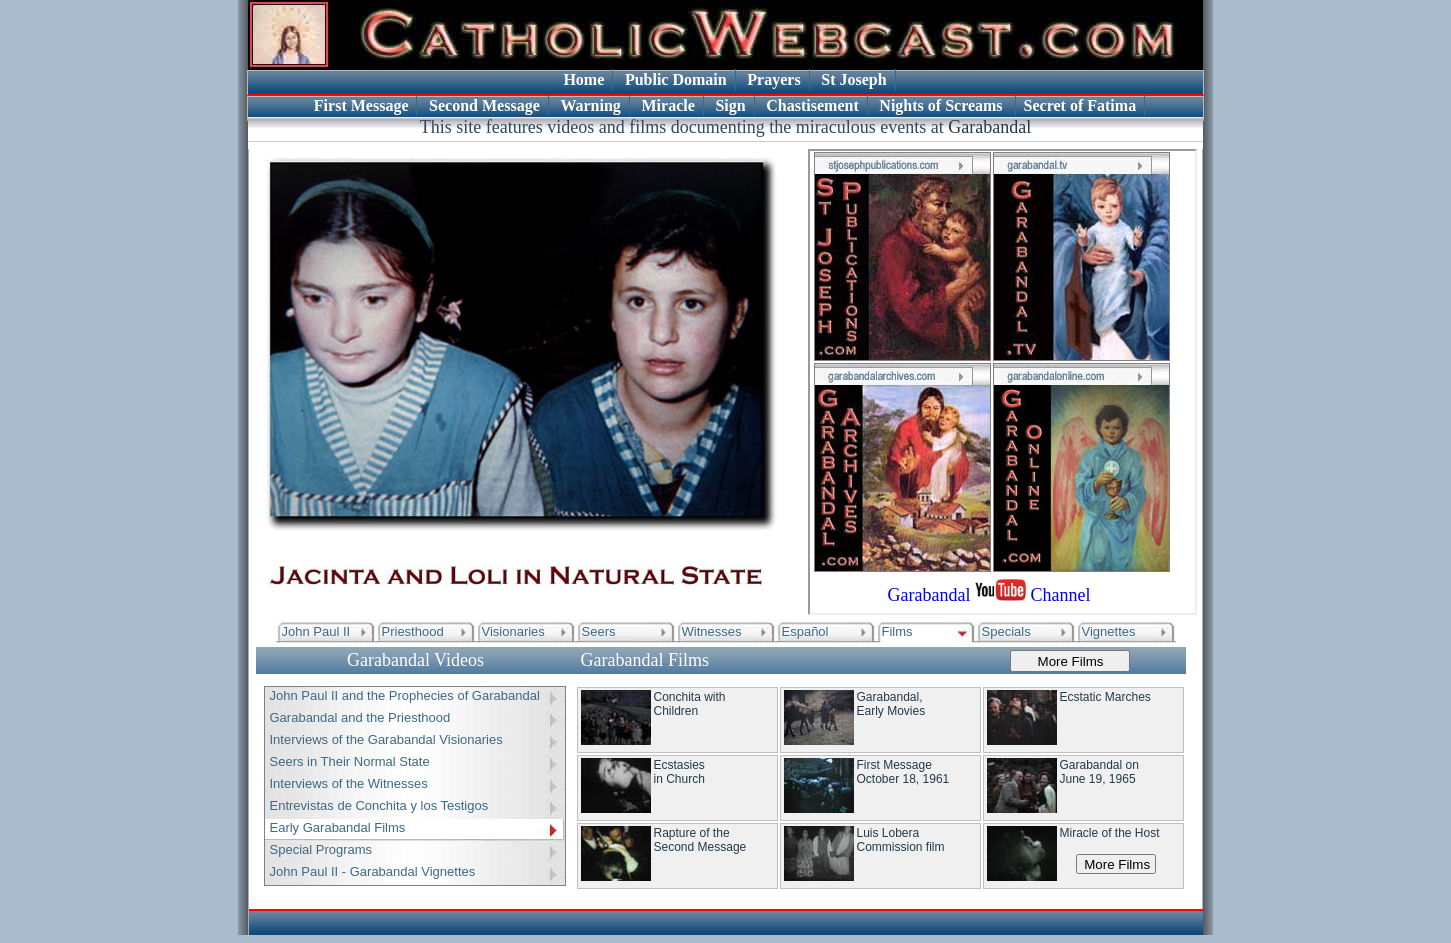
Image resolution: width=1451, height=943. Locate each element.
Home (583, 79)
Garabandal (989, 127)
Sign (730, 105)
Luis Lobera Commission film (901, 840)
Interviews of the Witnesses (349, 783)
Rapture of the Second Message (700, 840)
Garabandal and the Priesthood (360, 717)
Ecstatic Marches (1105, 697)
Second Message (484, 105)
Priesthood (413, 631)
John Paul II (316, 631)
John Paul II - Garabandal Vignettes (373, 871)
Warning (590, 105)
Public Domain (676, 79)
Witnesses (712, 631)
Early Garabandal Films (338, 827)
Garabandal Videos (415, 660)
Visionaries (513, 631)
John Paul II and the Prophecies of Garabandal (405, 695)
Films (897, 631)
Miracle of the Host (1110, 833)
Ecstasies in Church (679, 772)
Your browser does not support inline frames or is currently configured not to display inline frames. (1002, 382)
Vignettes (1109, 631)
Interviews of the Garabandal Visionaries (386, 739)
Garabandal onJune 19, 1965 (1099, 772)
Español (805, 631)
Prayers (773, 79)
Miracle (667, 105)
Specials (1006, 631)
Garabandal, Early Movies (891, 704)
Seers (599, 631)
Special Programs (321, 849)
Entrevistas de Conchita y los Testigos (379, 805)
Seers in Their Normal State (350, 761)
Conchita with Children (690, 704)
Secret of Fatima (1080, 105)
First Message (361, 105)
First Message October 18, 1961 (903, 772)
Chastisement (812, 105)
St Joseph (853, 79)
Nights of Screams (942, 105)
